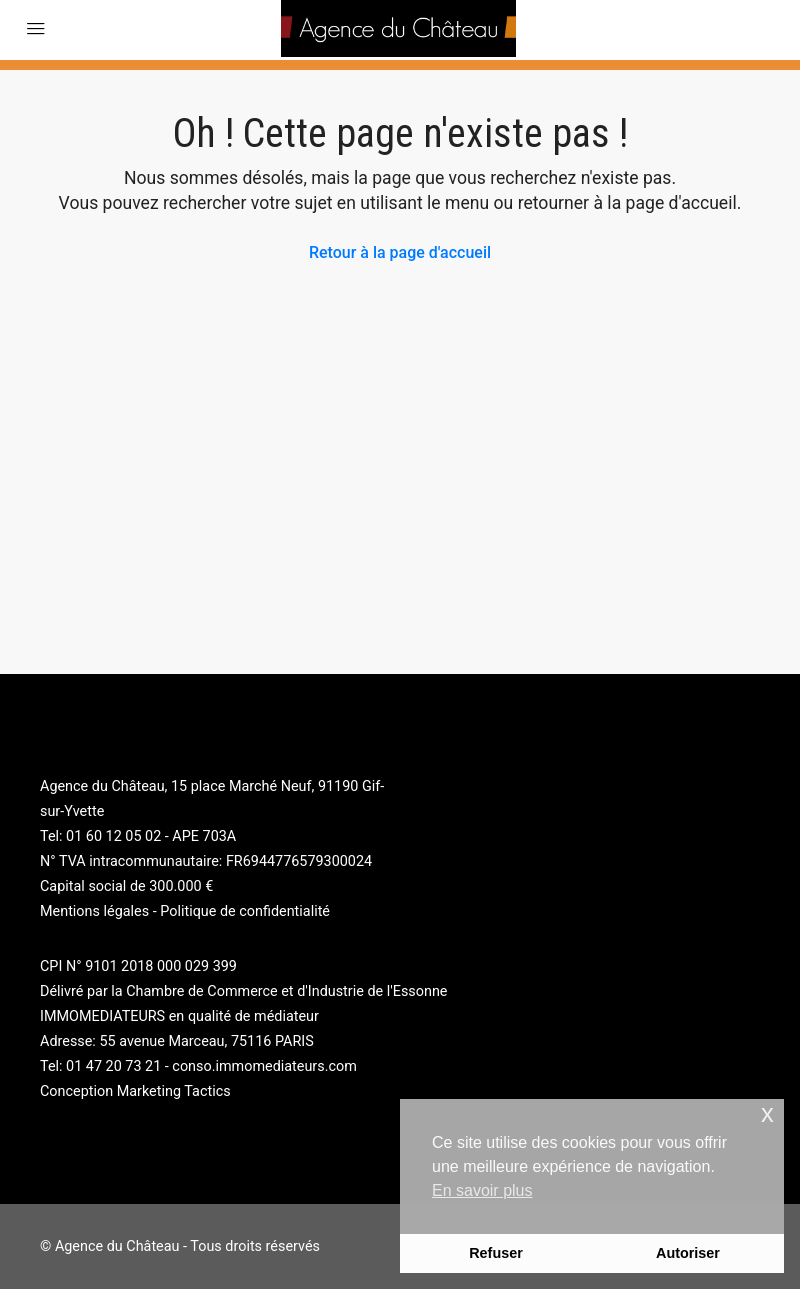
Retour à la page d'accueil (400, 252)
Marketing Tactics (174, 1091)
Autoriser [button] (688, 1253)
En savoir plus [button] (482, 1190)
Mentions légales (94, 911)
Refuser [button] (496, 1253)
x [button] (767, 1113)
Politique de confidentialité (245, 911)
